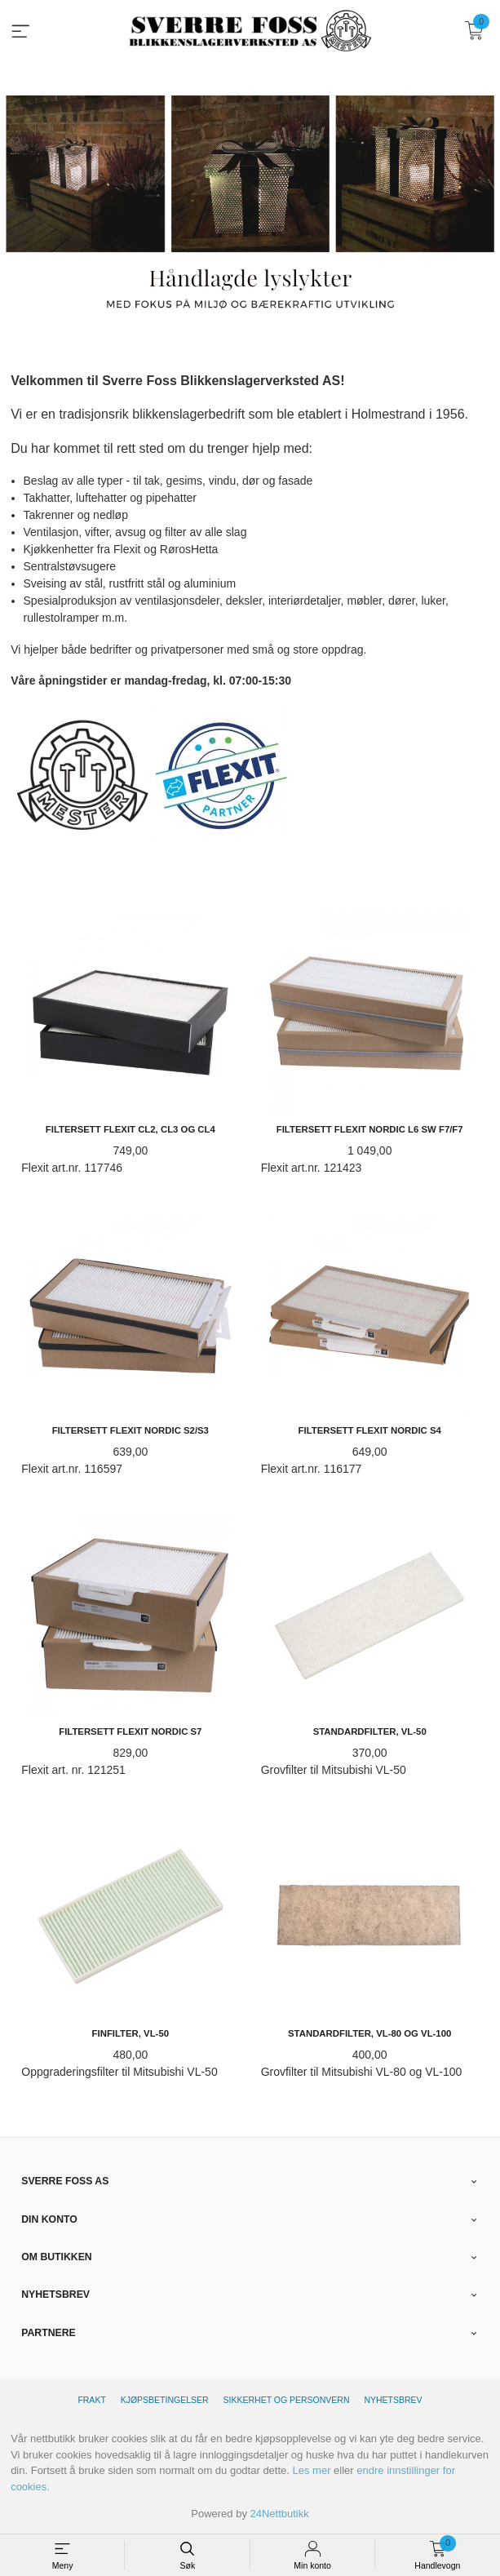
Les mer (312, 2470)
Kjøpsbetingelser (165, 2400)
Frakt (91, 2400)
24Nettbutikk (279, 2513)
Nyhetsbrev (393, 2400)
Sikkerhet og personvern (286, 2400)
